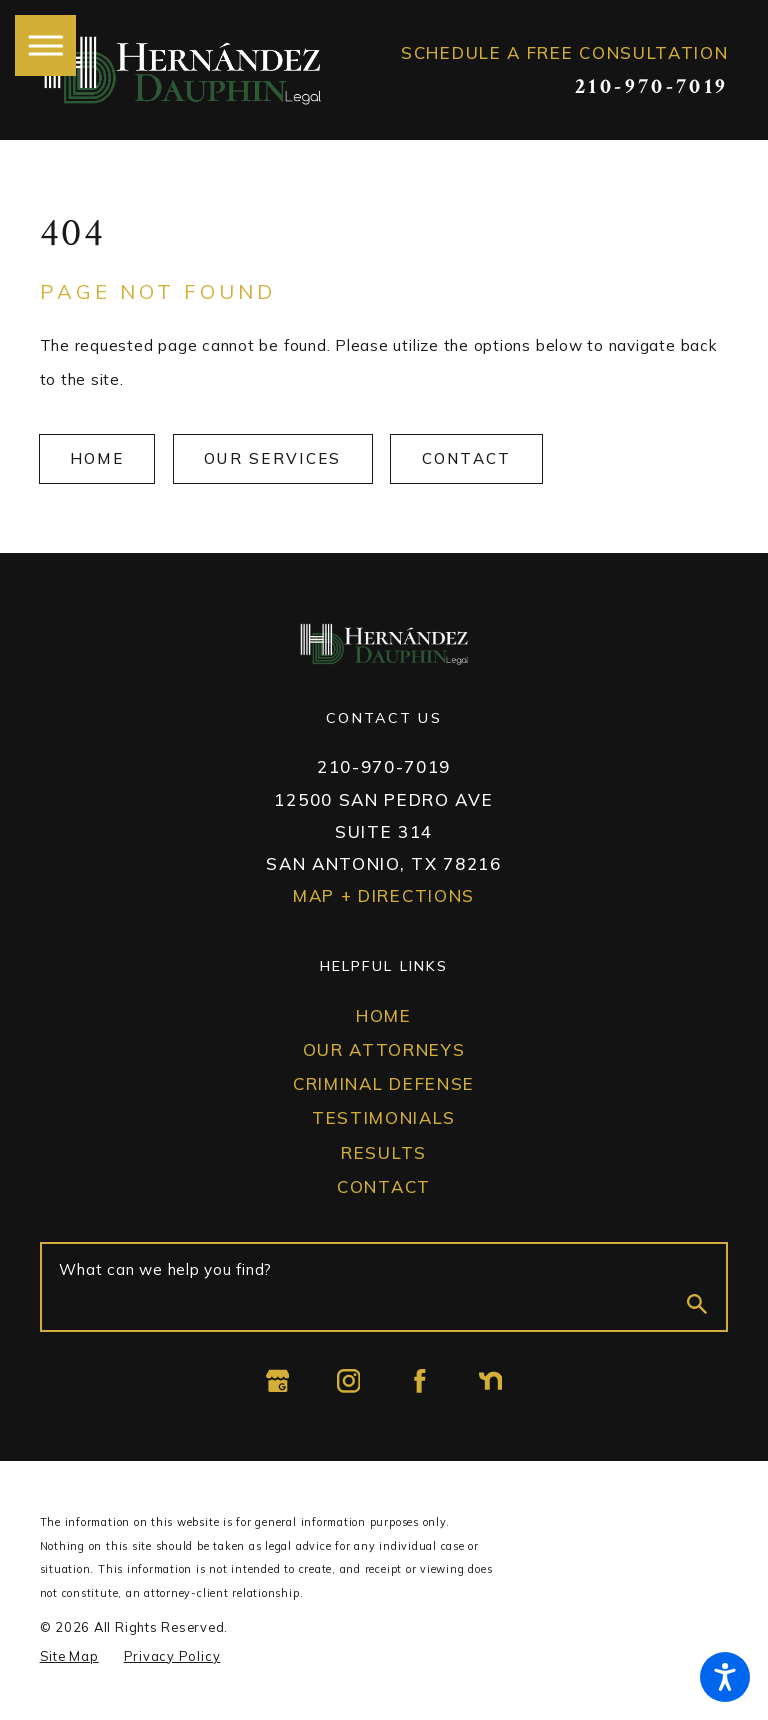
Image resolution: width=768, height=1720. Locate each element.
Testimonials (384, 1117)
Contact (467, 458)
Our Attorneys (384, 1049)
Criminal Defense (384, 1083)
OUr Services (272, 458)
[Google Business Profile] (278, 1381)
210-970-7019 (651, 87)
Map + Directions (384, 895)
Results (384, 1152)
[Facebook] (420, 1381)
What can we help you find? (165, 1269)
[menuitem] (384, 1017)
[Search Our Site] (697, 1307)
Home (97, 458)
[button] (725, 1677)
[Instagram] (349, 1381)
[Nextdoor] (491, 1381)
